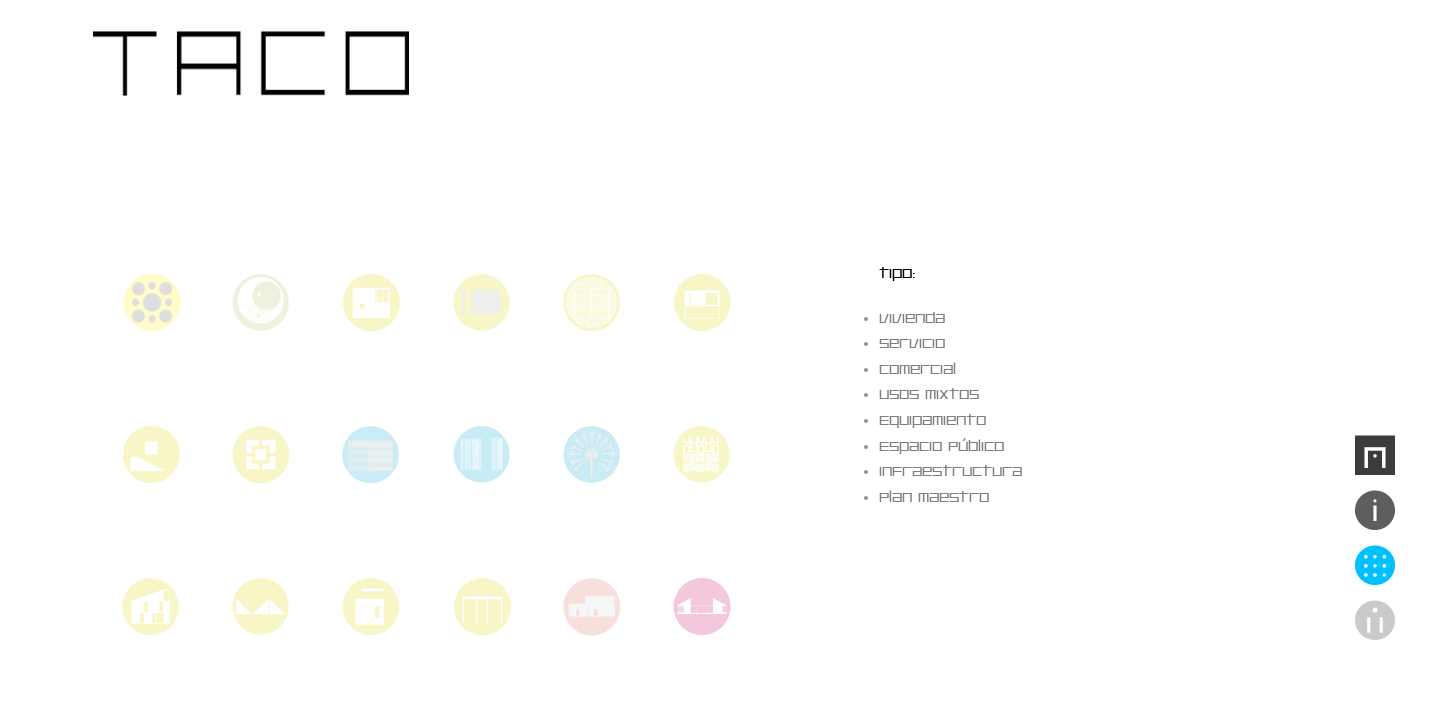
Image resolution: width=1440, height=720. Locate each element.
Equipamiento (932, 420)
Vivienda (912, 318)
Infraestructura (950, 471)
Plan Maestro (934, 497)
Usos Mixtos (929, 394)
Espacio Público (941, 446)
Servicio (912, 343)
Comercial (917, 369)
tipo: (897, 273)
